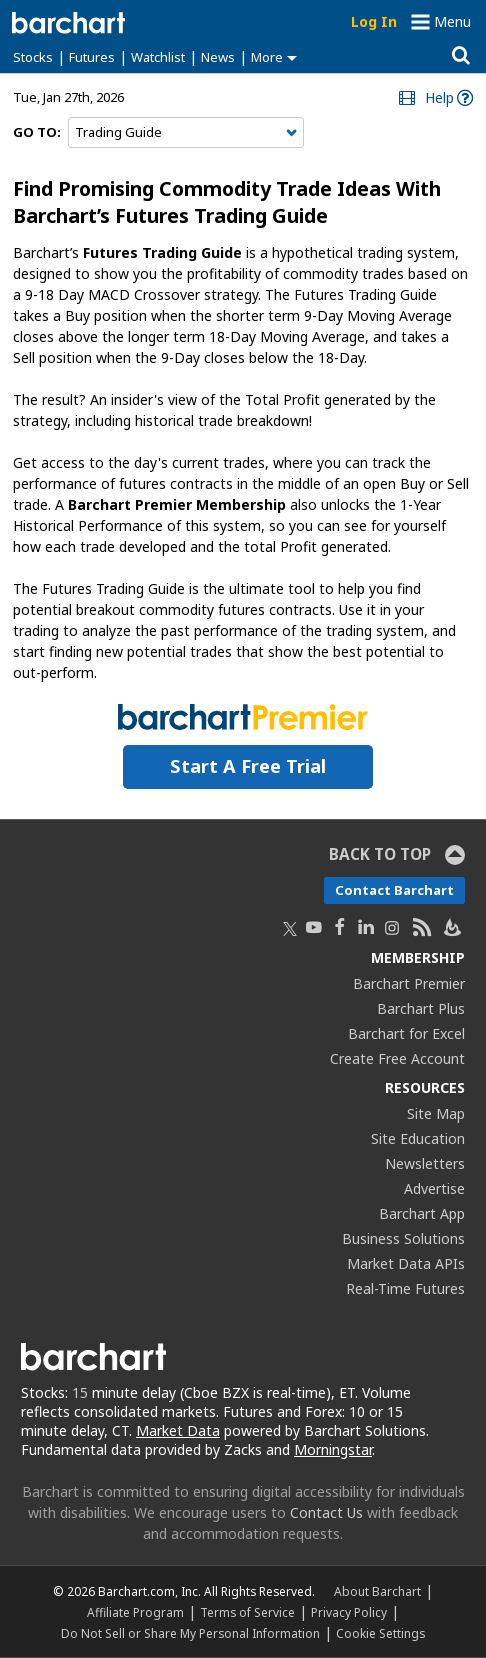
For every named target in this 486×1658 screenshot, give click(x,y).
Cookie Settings (380, 1633)
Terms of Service (247, 1612)
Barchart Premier (409, 983)
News (218, 57)
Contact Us (326, 1512)
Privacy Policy (349, 1612)
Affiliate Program (135, 1612)
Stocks (33, 57)
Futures (92, 57)
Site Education (418, 1138)
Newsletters (425, 1163)
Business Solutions (403, 1238)
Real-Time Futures (405, 1288)
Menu (452, 21)
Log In (374, 21)
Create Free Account (397, 1058)
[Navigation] (186, 133)
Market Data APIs (406, 1263)
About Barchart (377, 1591)
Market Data (178, 1430)
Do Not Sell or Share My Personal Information (190, 1633)
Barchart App (422, 1213)
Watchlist (158, 57)
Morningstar (333, 1449)
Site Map (436, 1113)
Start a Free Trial (248, 766)
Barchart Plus (421, 1008)
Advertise (434, 1188)
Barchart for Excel (406, 1033)
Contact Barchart (394, 890)
